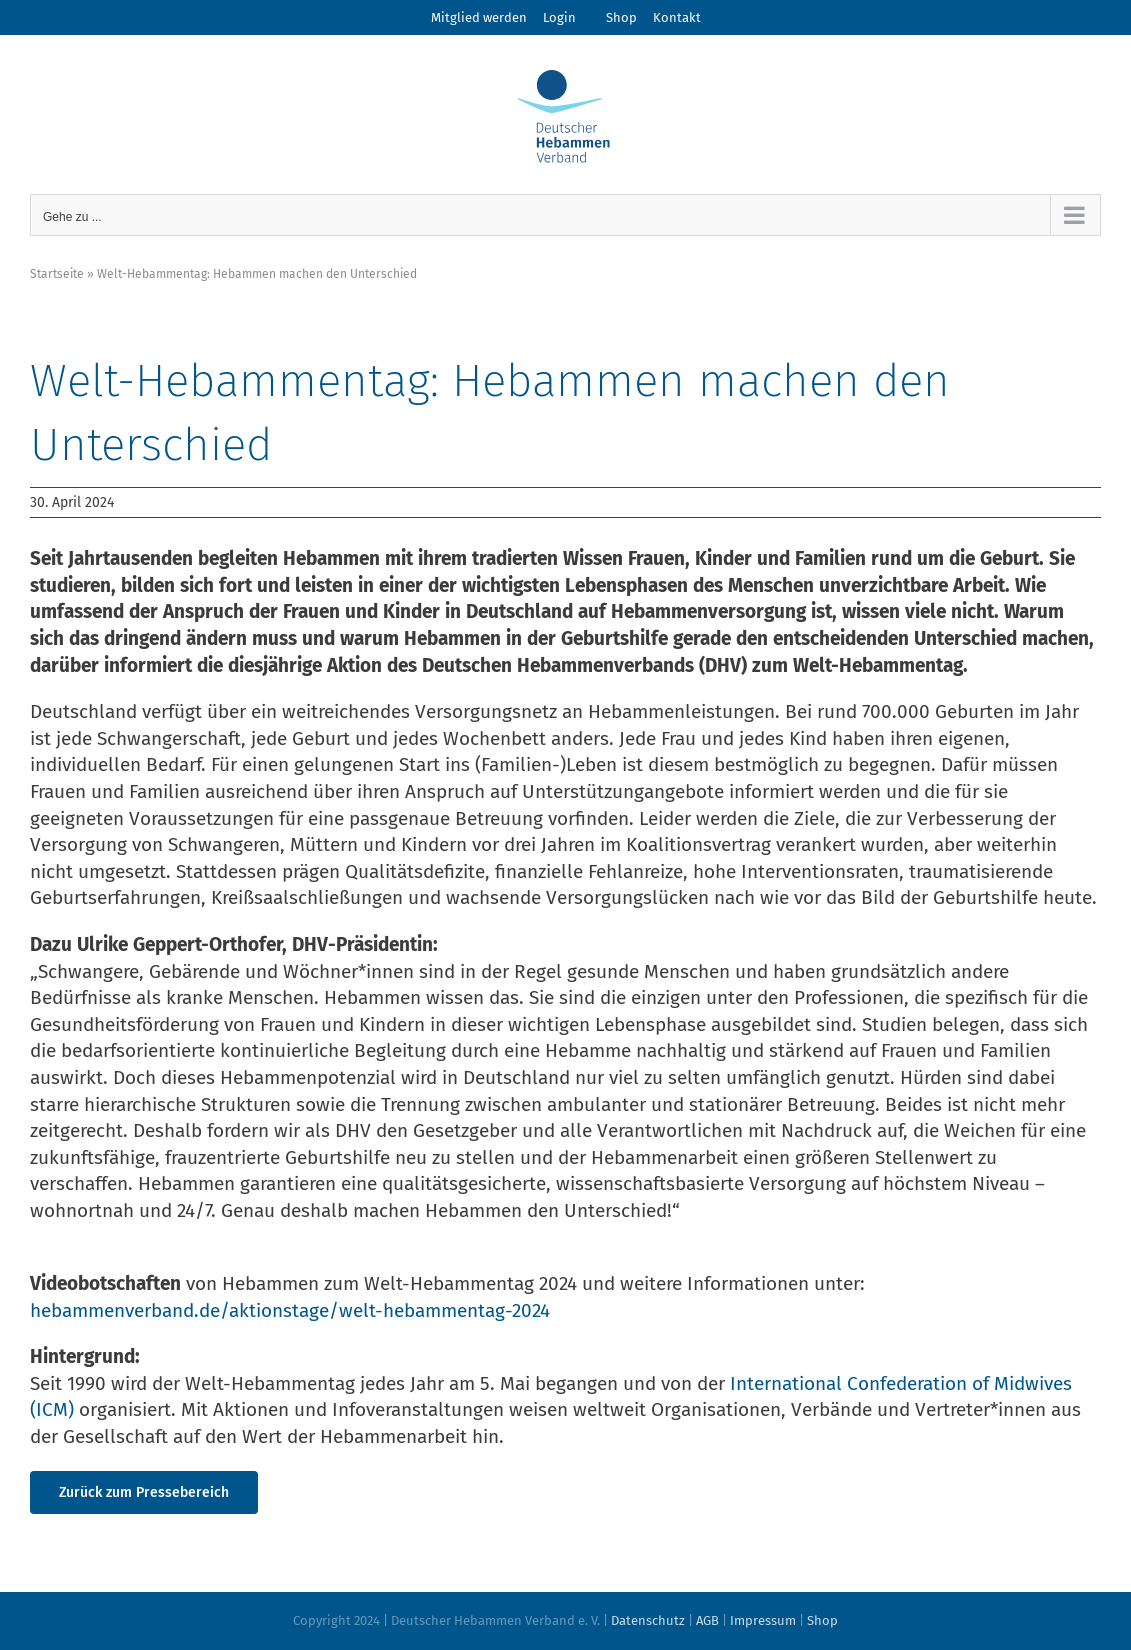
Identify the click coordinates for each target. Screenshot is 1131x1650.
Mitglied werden (479, 17)
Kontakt (677, 17)
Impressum (763, 1620)
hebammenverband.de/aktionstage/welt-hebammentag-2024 (290, 1310)
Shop (621, 17)
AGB (707, 1620)
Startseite (57, 274)
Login (559, 17)
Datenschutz (648, 1620)
